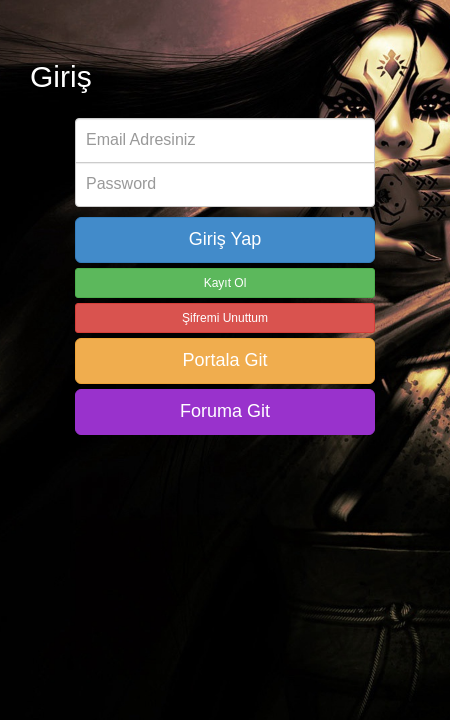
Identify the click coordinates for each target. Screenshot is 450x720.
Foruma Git (225, 411)
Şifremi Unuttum (225, 318)
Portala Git (224, 360)
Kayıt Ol (225, 283)
